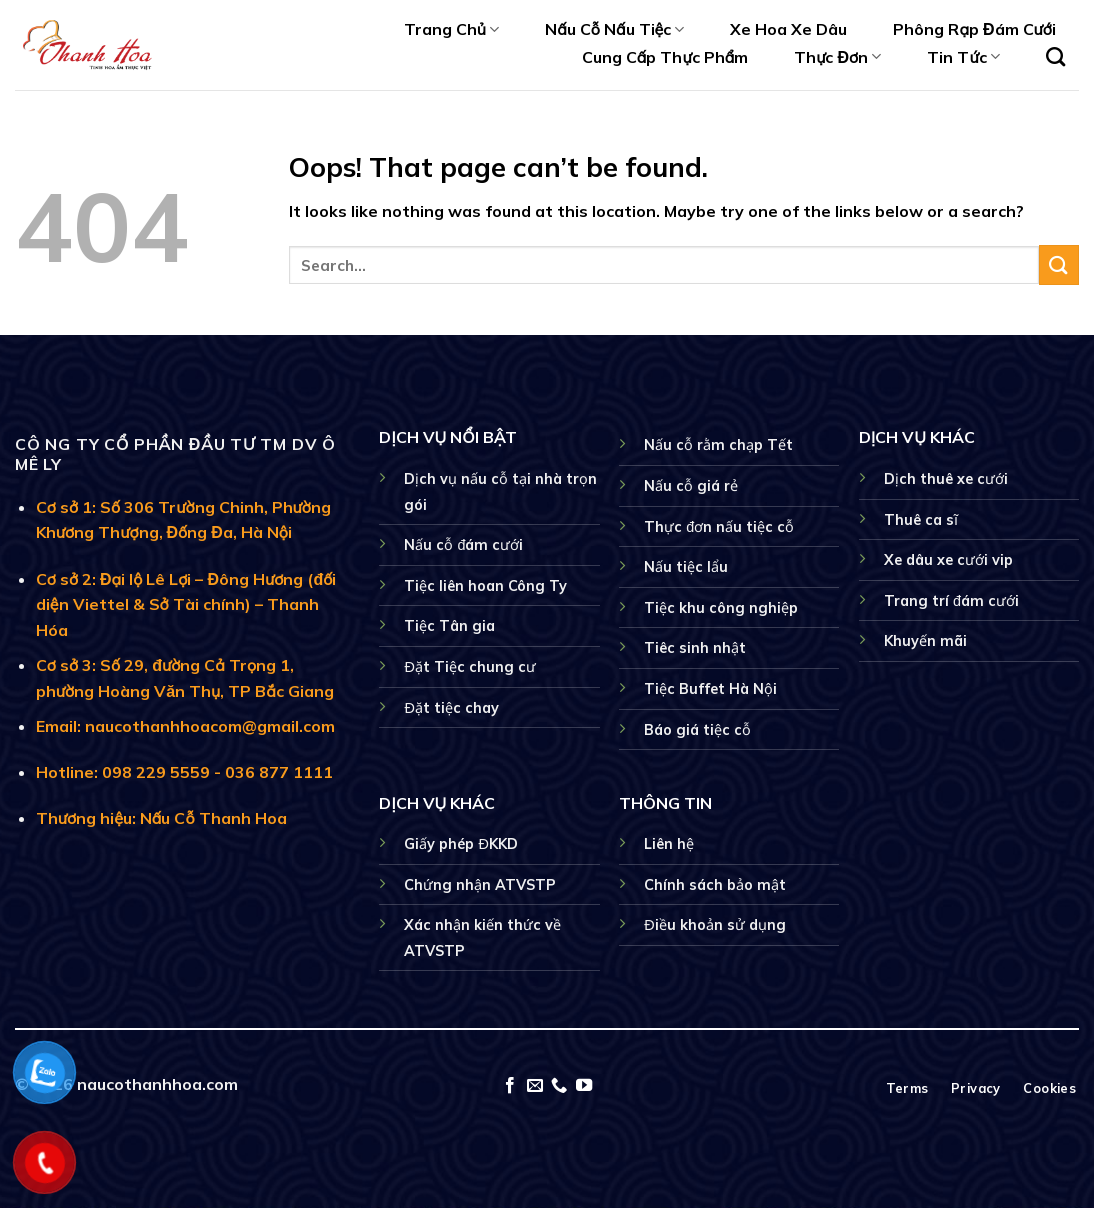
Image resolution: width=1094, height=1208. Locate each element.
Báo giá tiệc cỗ (697, 730)
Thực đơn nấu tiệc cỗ (719, 527)
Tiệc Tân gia (449, 626)
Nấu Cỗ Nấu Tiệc (614, 29)
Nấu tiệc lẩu (686, 567)
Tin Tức (963, 57)
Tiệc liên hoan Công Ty (485, 586)
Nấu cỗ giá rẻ (691, 486)
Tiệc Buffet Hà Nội (710, 689)
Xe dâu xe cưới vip (948, 560)
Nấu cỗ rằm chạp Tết (718, 445)
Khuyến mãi (925, 641)
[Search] (1055, 56)
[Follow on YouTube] (584, 1086)
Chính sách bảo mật (715, 885)
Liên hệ (669, 844)
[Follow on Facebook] (510, 1086)
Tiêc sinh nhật (695, 648)
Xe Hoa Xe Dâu (788, 29)
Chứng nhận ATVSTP (480, 885)
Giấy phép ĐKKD (460, 844)
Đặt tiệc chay (451, 708)
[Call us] (559, 1086)
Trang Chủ (451, 29)
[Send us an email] (535, 1086)
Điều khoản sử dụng (714, 925)
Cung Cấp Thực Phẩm (665, 57)
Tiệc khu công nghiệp (721, 608)
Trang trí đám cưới (951, 601)
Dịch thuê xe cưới (946, 479)
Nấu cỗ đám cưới (463, 545)
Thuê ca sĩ (921, 520)
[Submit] (1059, 264)
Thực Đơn (837, 57)
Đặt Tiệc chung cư (469, 667)
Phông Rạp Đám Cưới (974, 29)
